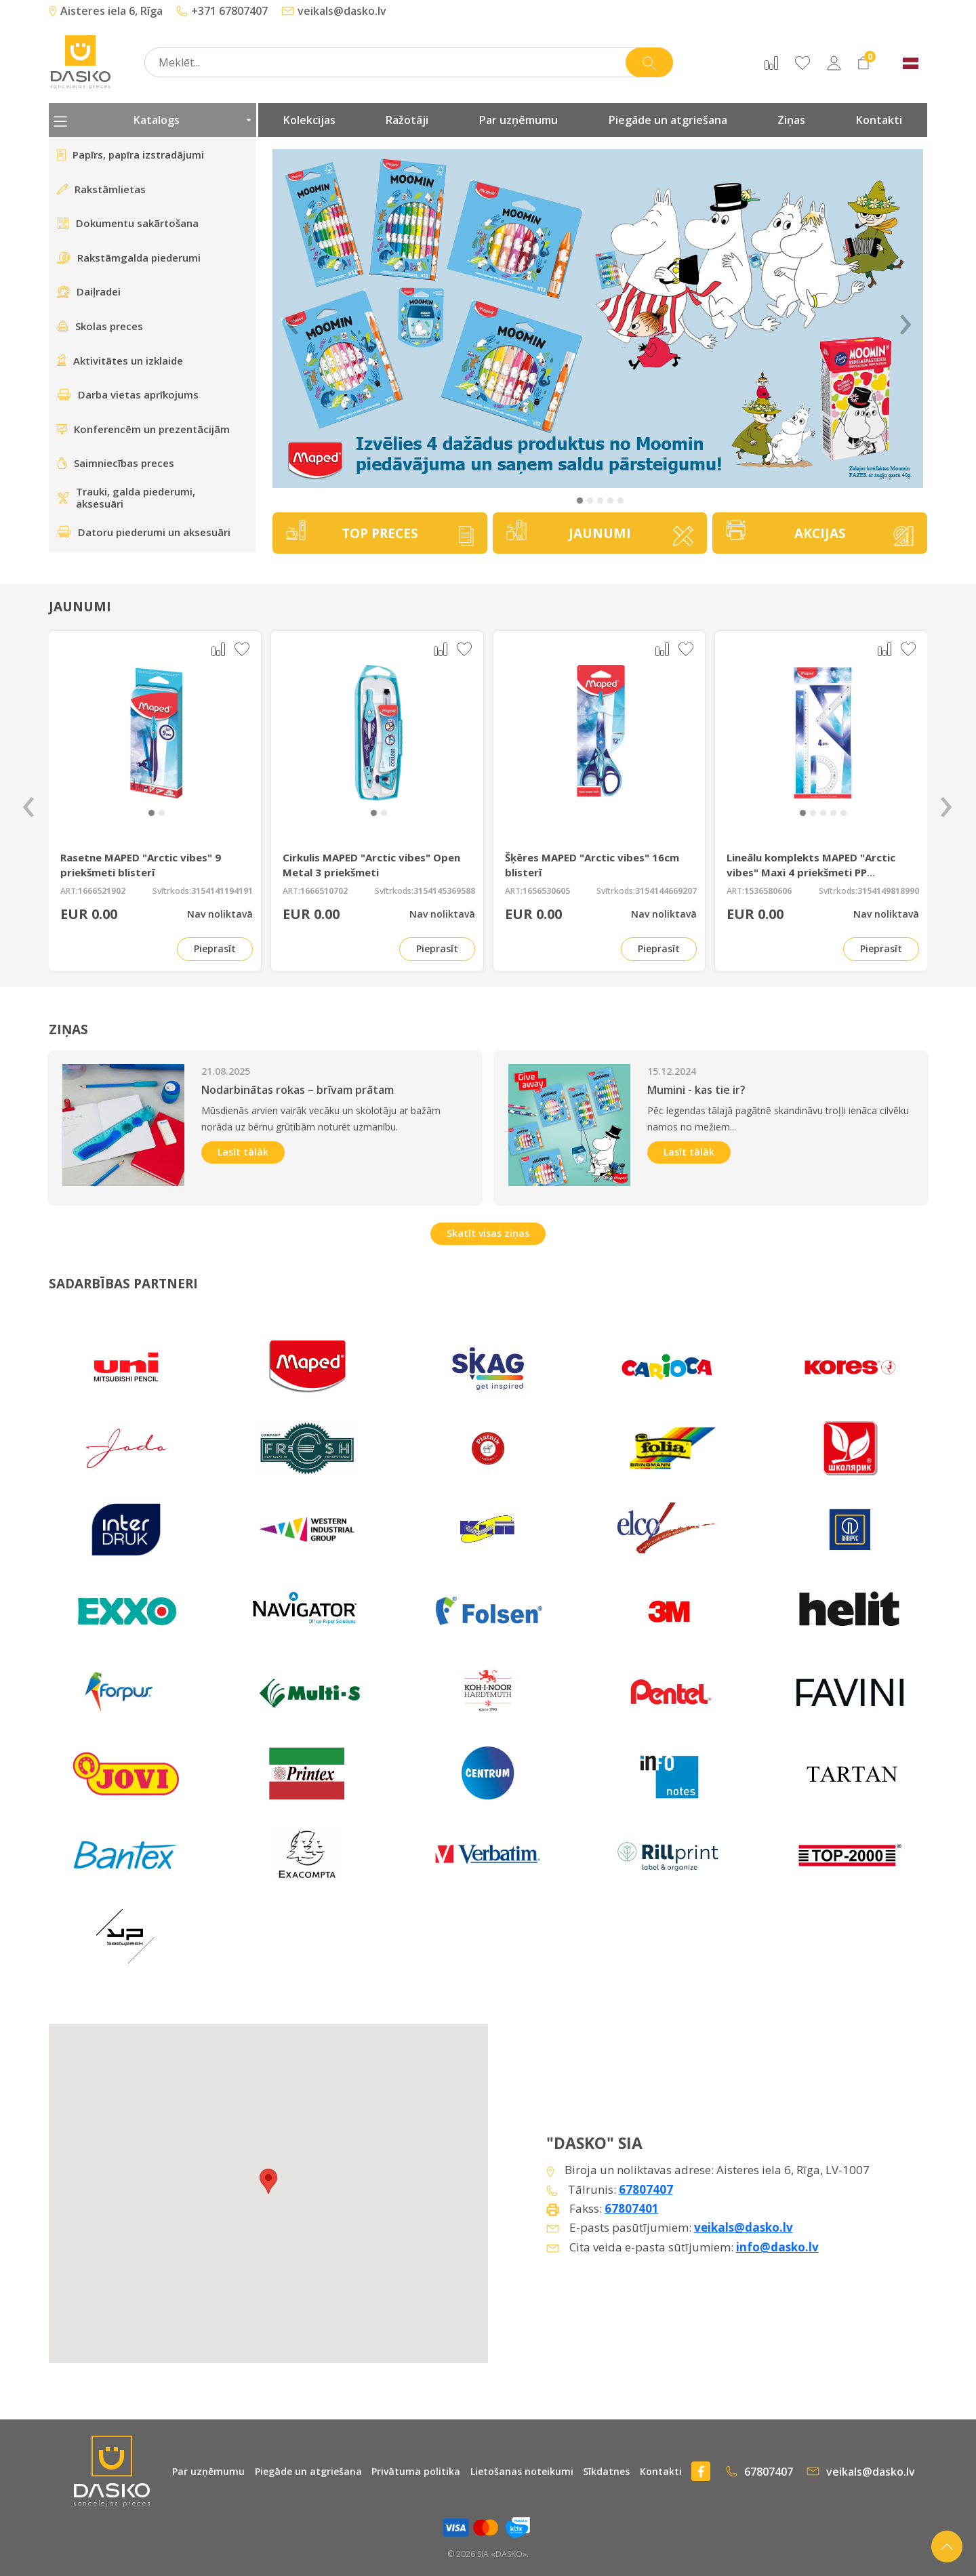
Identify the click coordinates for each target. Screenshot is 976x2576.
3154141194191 (222, 891)
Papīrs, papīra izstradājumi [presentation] (130, 154)
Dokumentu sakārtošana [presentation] (128, 223)
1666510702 (324, 891)
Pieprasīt (215, 948)
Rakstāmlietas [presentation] (101, 189)
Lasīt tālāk (243, 1151)
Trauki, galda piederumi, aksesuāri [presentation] (126, 498)
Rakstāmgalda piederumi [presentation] (129, 257)
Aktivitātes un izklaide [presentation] (120, 360)
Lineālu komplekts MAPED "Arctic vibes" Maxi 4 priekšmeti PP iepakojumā (811, 872)
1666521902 (101, 891)
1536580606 (768, 891)
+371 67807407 (222, 10)
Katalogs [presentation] (152, 120)
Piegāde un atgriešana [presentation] (668, 120)
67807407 (646, 2189)
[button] (580, 500)
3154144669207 (666, 891)
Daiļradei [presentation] (89, 291)
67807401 (632, 2208)
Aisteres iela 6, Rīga (106, 10)
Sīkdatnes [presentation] (606, 2471)
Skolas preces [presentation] (100, 326)
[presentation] (28, 801)
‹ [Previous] (292, 318)
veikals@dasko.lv (333, 10)
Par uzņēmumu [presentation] (518, 120)
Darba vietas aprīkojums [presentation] (128, 394)
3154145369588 (444, 891)
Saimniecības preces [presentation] (115, 463)
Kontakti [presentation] (879, 120)
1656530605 (546, 891)
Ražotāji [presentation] (407, 120)
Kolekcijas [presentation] (309, 120)
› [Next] (905, 318)
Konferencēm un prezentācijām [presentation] (143, 429)
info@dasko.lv (777, 2247)
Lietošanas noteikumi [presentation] (521, 2471)
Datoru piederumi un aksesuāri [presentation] (143, 532)
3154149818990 (888, 891)
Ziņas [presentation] (791, 120)
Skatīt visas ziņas (488, 1233)
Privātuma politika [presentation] (415, 2471)
